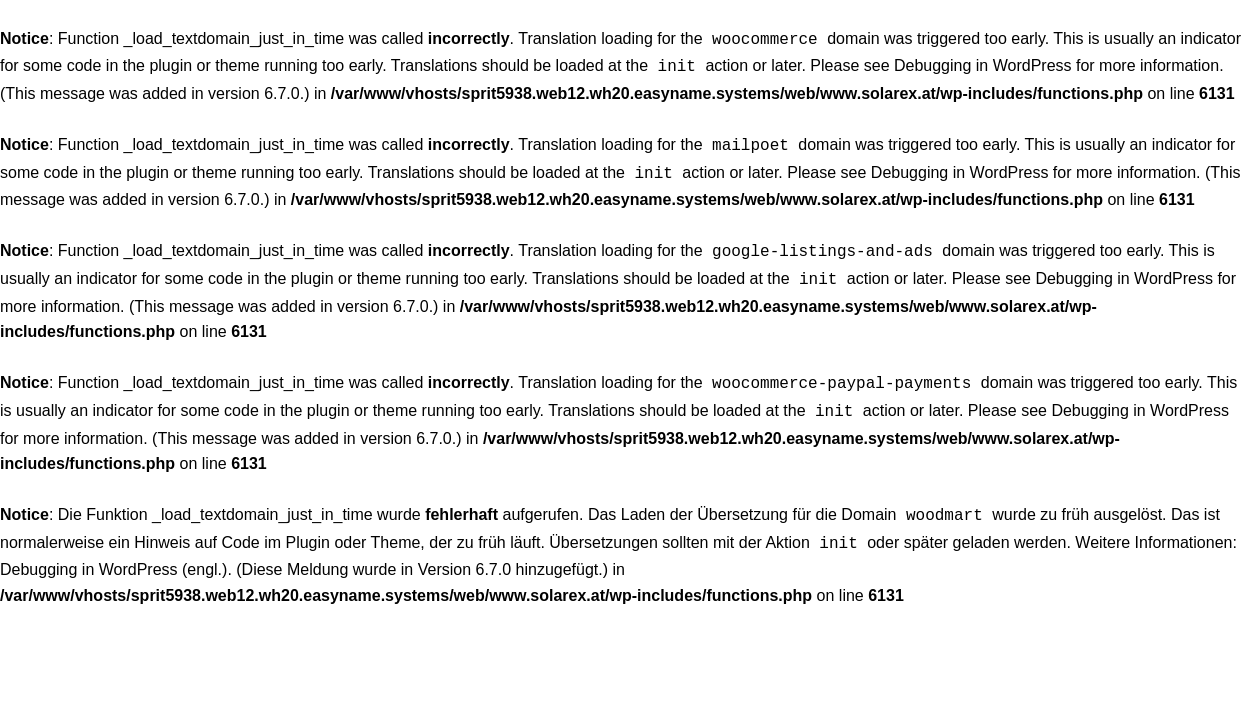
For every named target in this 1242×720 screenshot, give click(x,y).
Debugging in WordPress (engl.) (113, 549)
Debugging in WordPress (983, 63)
